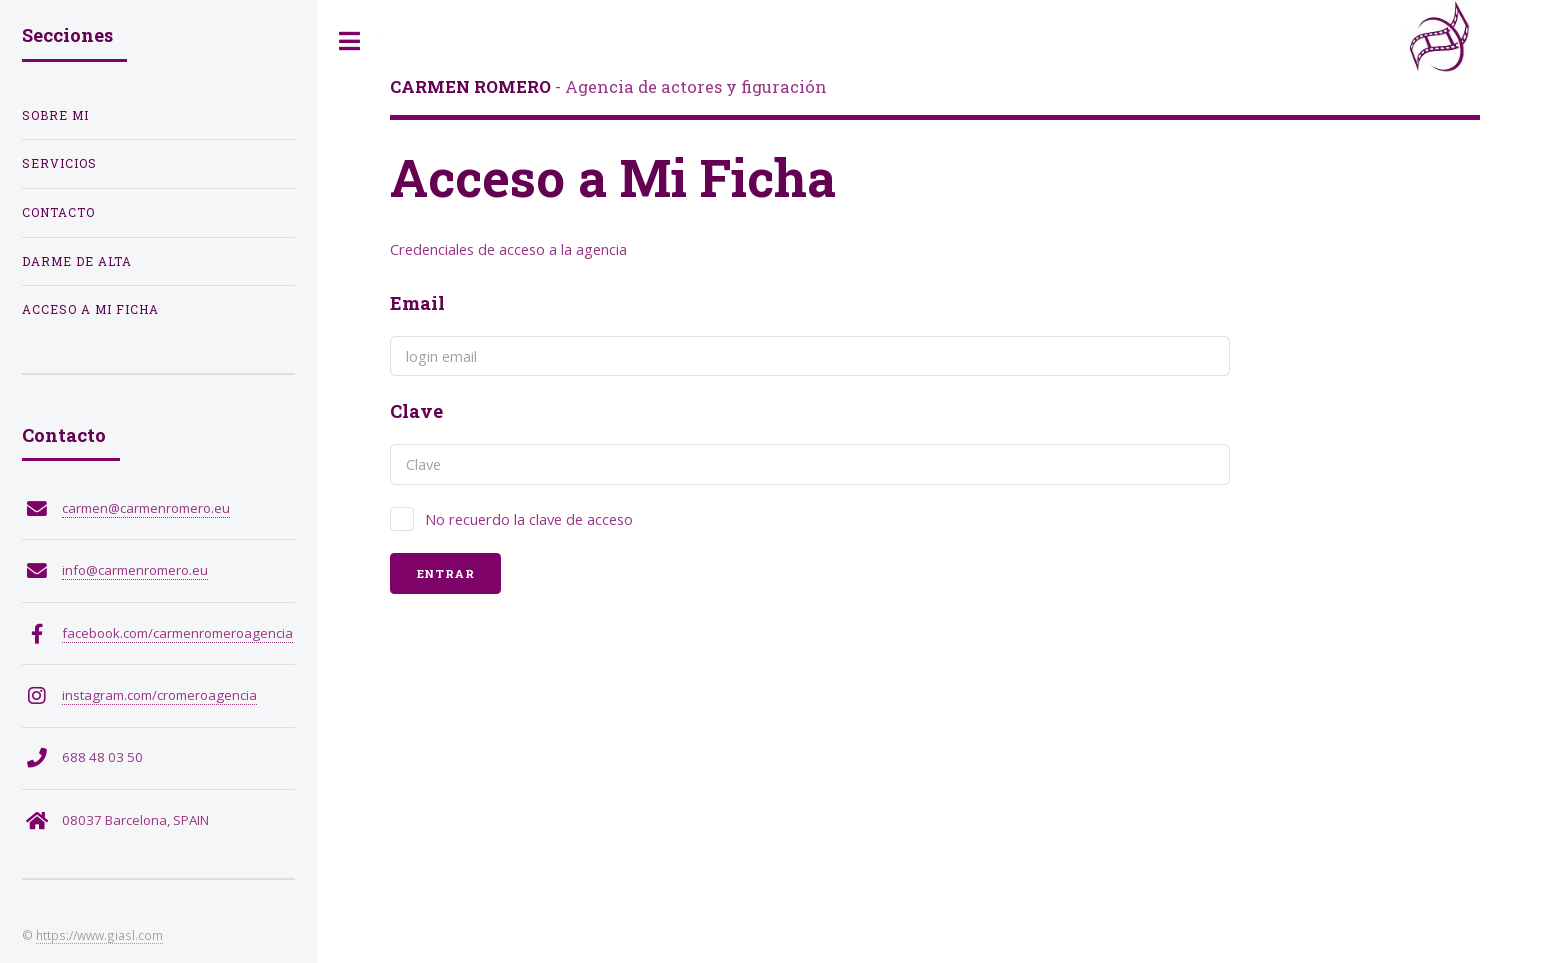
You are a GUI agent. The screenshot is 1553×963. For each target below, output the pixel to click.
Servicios (59, 163)
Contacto (58, 212)
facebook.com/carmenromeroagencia (177, 633)
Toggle (350, 41)
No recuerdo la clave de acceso (529, 519)
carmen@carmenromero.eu (146, 508)
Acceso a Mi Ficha (90, 309)
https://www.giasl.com (99, 935)
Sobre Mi (55, 115)
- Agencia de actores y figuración (608, 86)
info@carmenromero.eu (135, 570)
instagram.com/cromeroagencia (159, 695)
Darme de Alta (77, 261)
